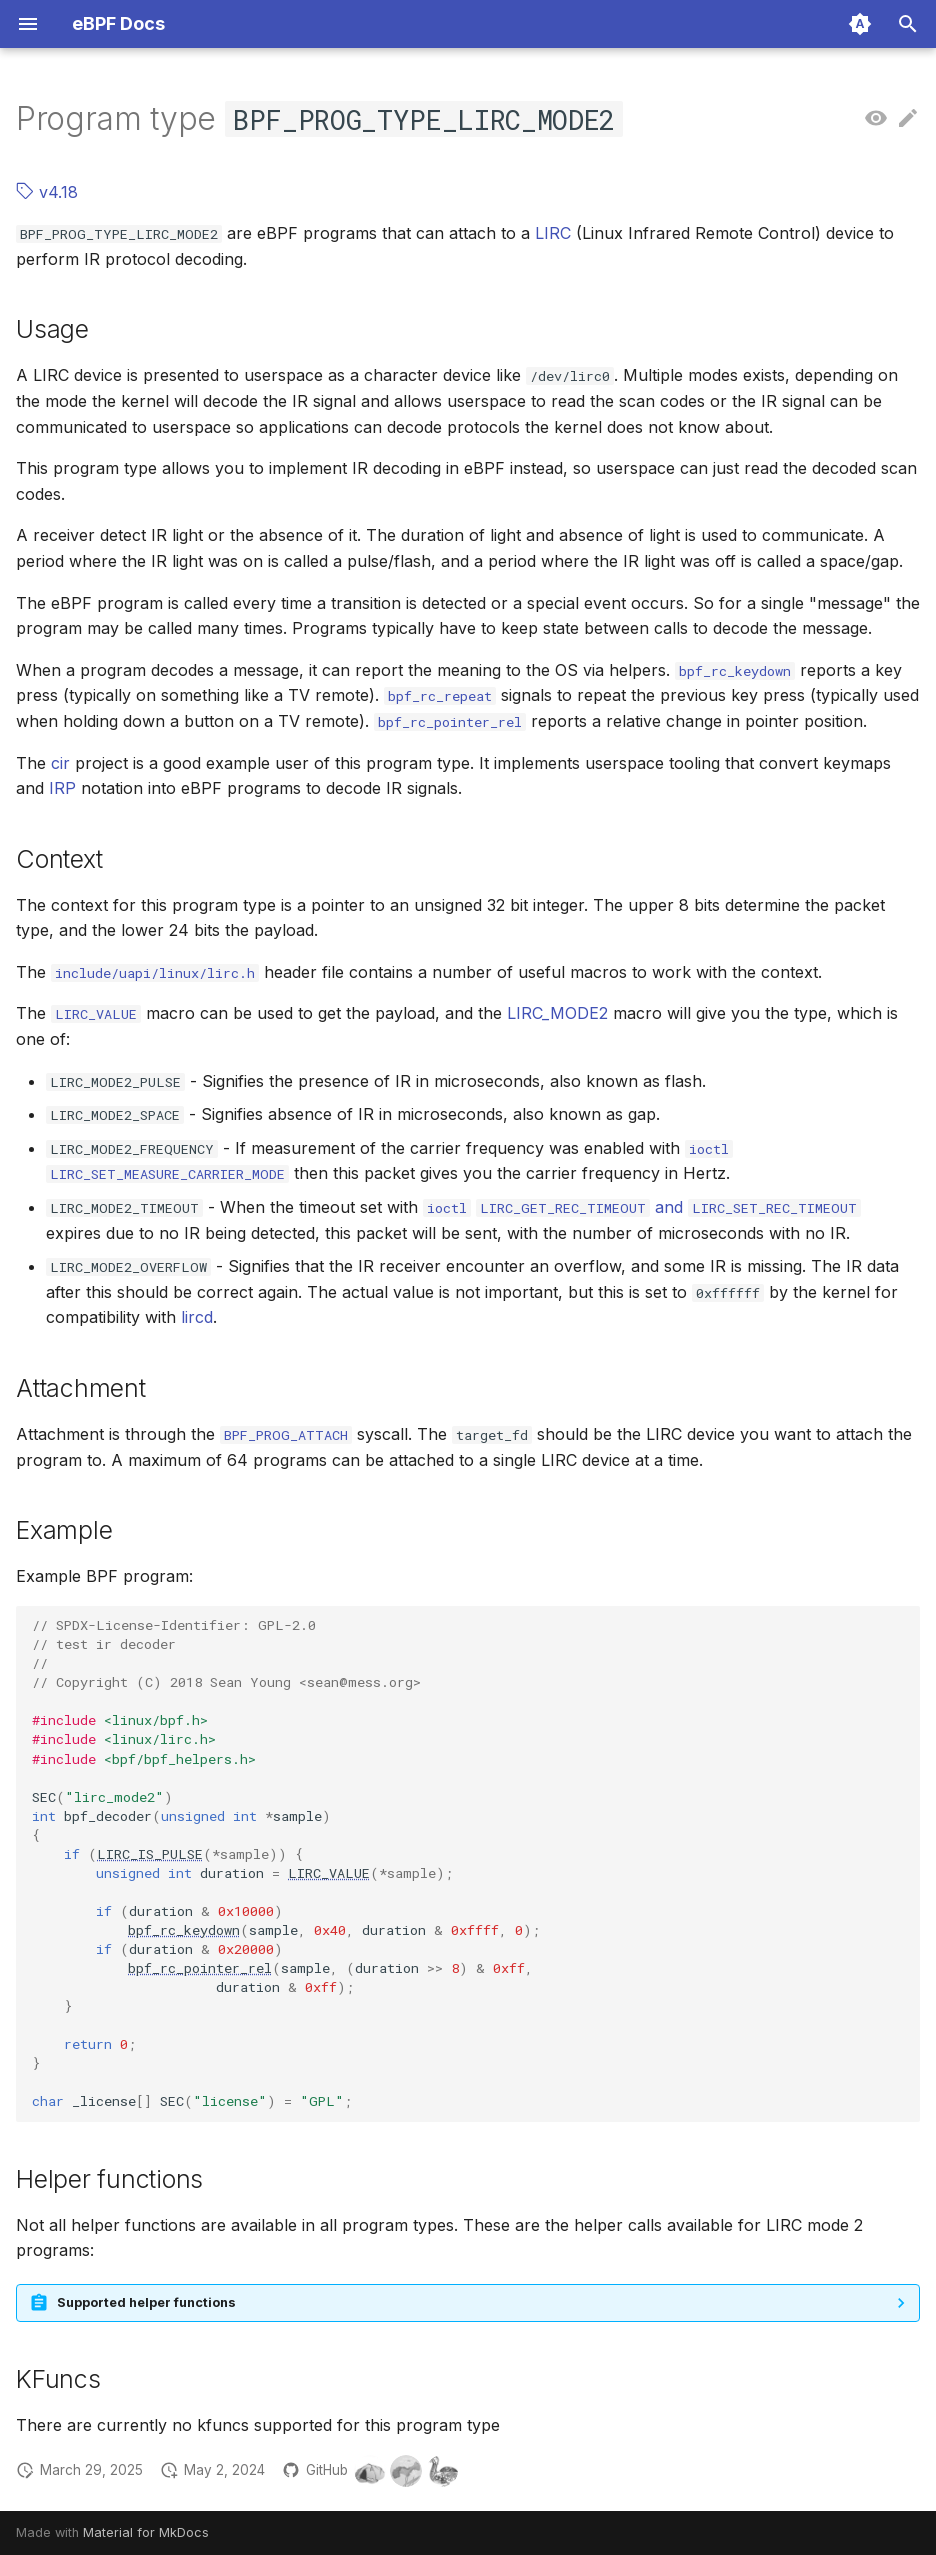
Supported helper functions (146, 2302)
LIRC (553, 233)
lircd (197, 1317)
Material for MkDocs (146, 2532)
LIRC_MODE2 (557, 1013)
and (668, 1207)
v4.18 (47, 192)
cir (60, 763)
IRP (62, 788)
